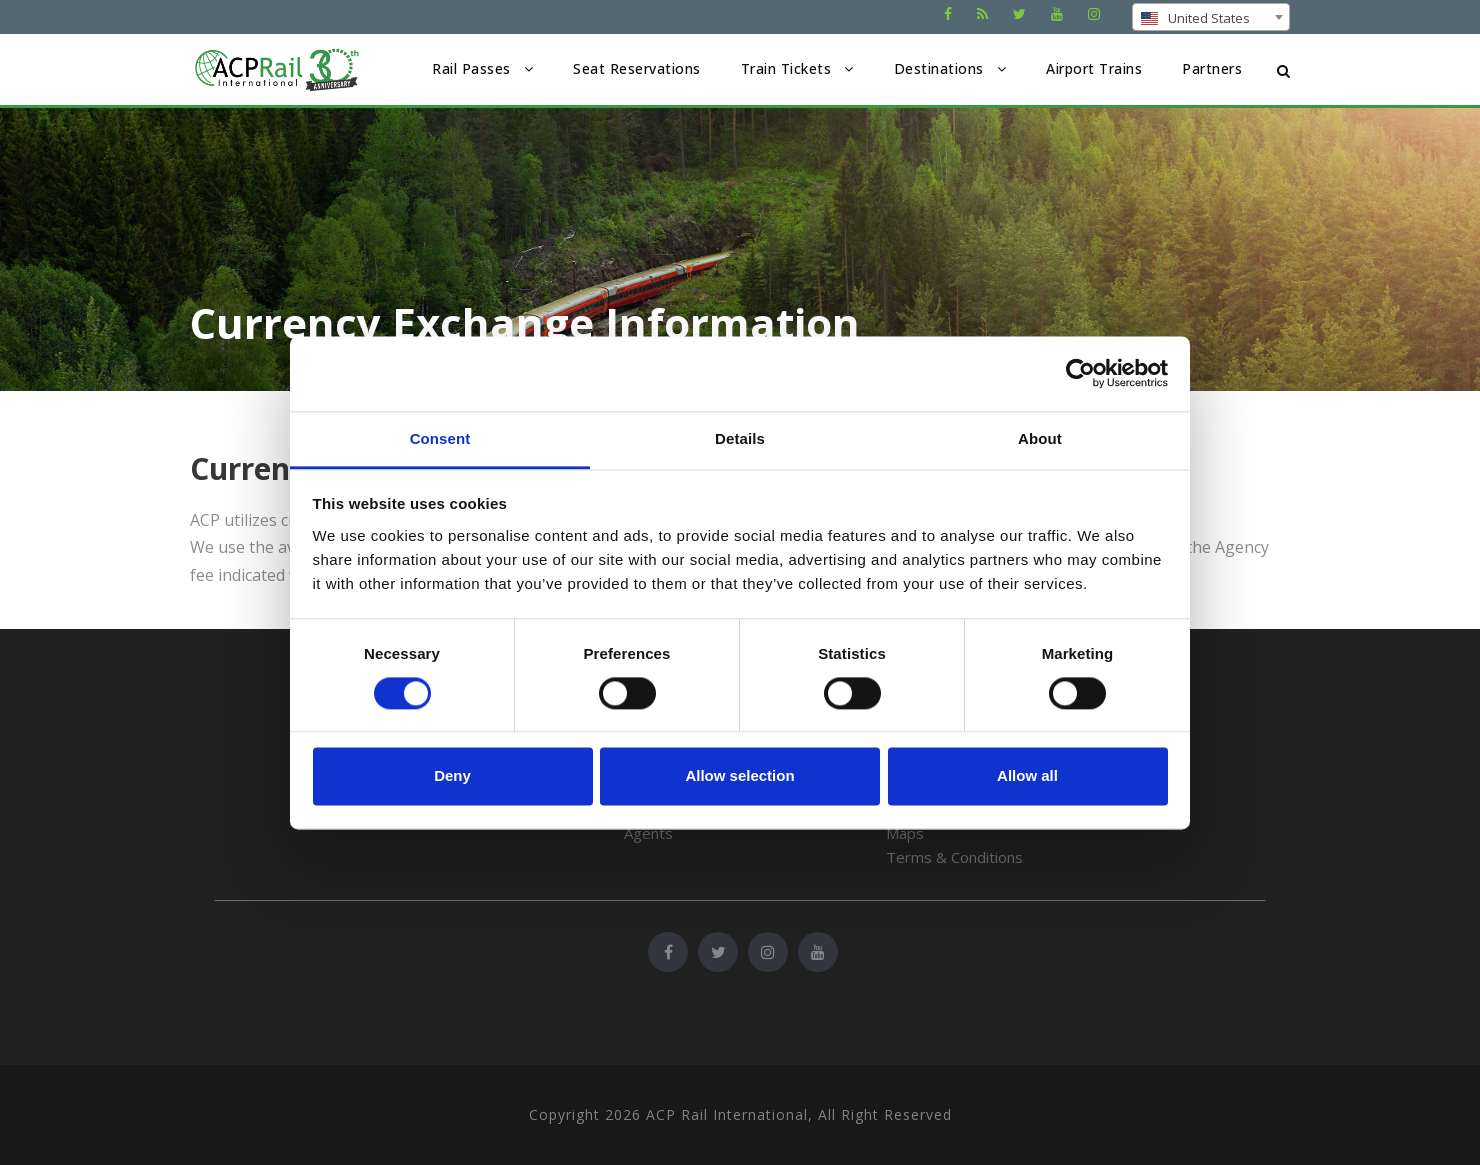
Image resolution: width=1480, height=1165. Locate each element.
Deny (452, 776)
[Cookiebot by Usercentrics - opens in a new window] (1080, 373)
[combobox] (1211, 17)
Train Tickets (786, 68)
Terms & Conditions (954, 857)
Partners (1212, 68)
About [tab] (1040, 438)
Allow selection (739, 776)
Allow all (1027, 776)
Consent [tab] (440, 438)
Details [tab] (740, 438)
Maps (905, 833)
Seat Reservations (637, 68)
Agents (648, 833)
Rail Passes (471, 68)
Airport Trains (1094, 68)
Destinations (939, 68)
